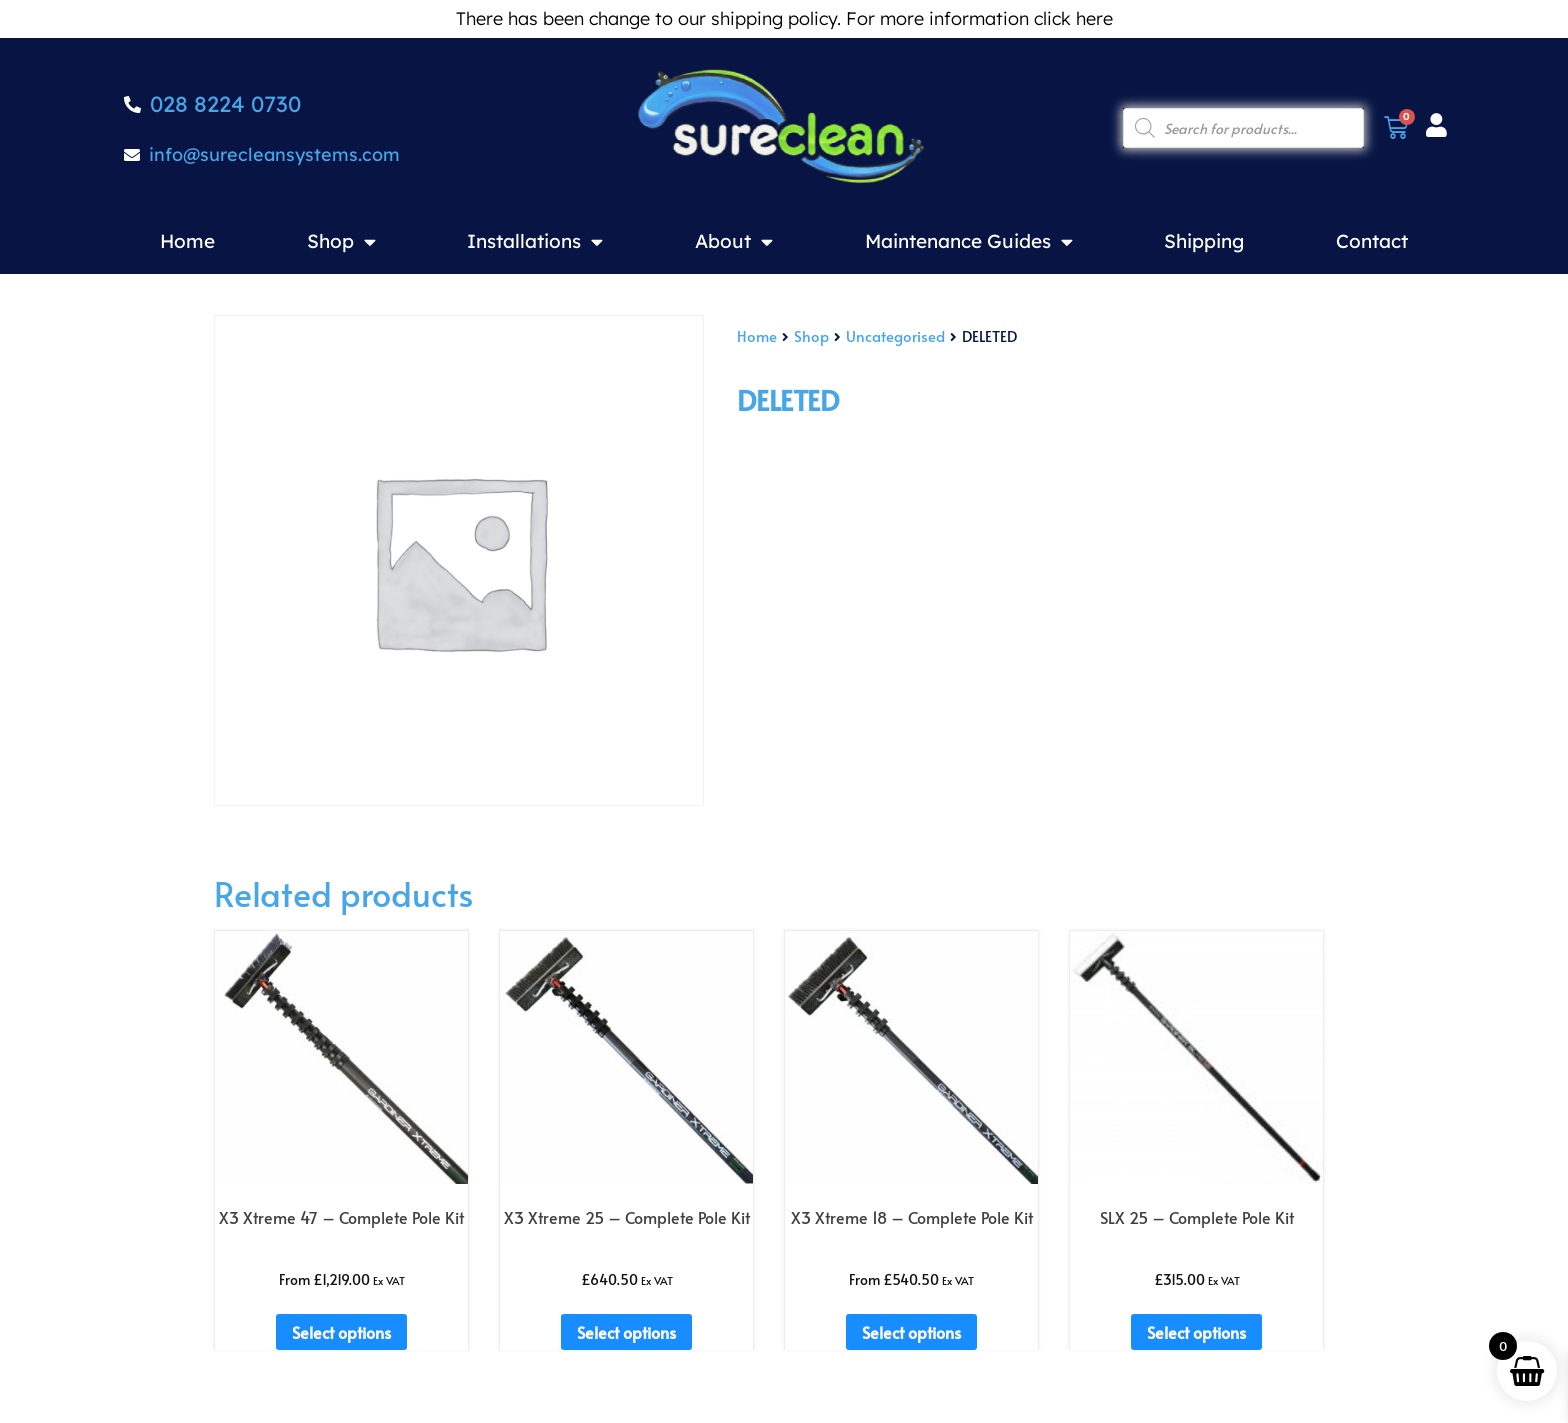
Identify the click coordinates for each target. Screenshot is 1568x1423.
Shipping (1204, 241)
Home (187, 241)
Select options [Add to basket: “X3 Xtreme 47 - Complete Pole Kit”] (341, 1332)
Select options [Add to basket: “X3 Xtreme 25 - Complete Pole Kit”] (626, 1332)
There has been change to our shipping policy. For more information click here (784, 18)
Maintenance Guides (969, 241)
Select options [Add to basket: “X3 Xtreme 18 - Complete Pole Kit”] (911, 1332)
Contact (1372, 241)
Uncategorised (895, 336)
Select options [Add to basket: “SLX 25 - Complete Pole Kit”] (1196, 1332)
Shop (341, 241)
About (734, 241)
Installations (535, 241)
